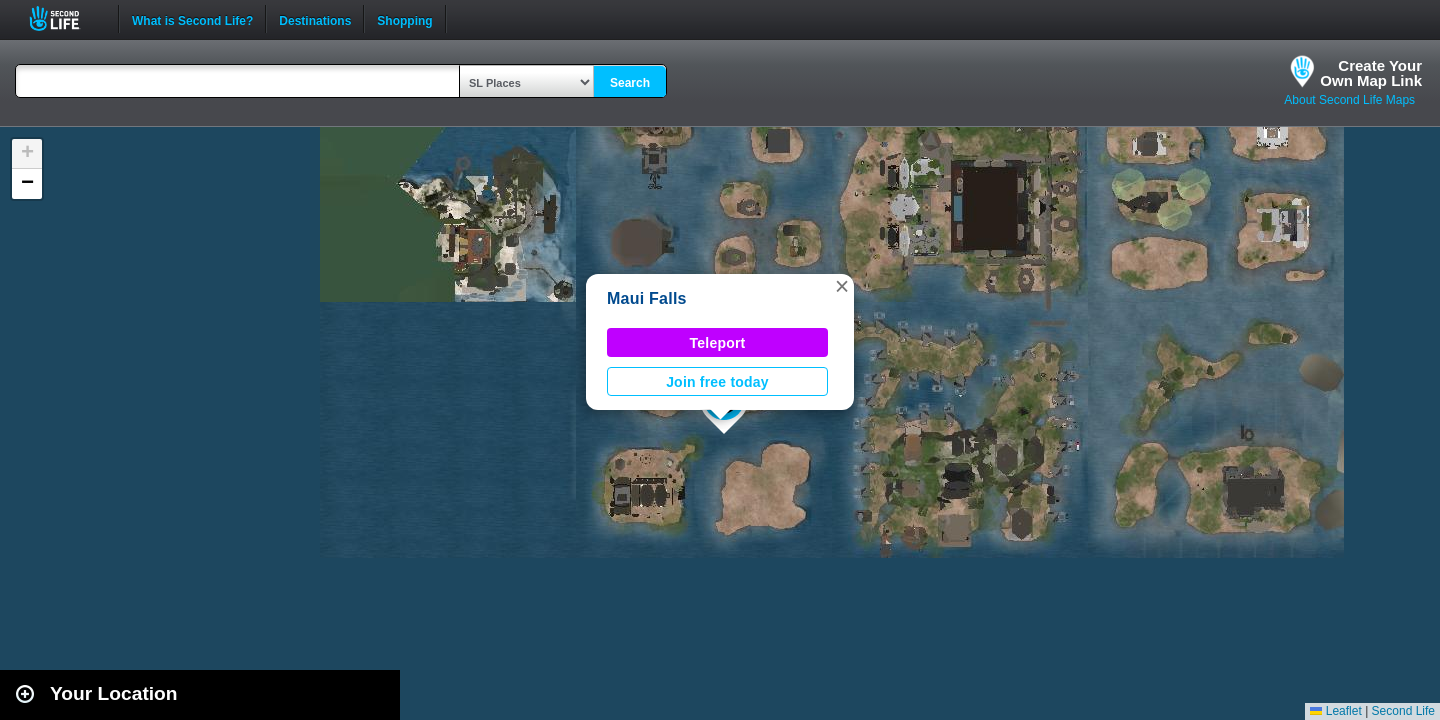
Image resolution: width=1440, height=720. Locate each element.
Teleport (718, 343)
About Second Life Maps (1349, 100)
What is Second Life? (192, 19)
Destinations (315, 19)
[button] (842, 286)
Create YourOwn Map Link (1371, 73)
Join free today (717, 382)
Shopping (404, 19)
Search (630, 83)
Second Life (65, 18)
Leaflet (1335, 711)
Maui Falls (647, 298)
